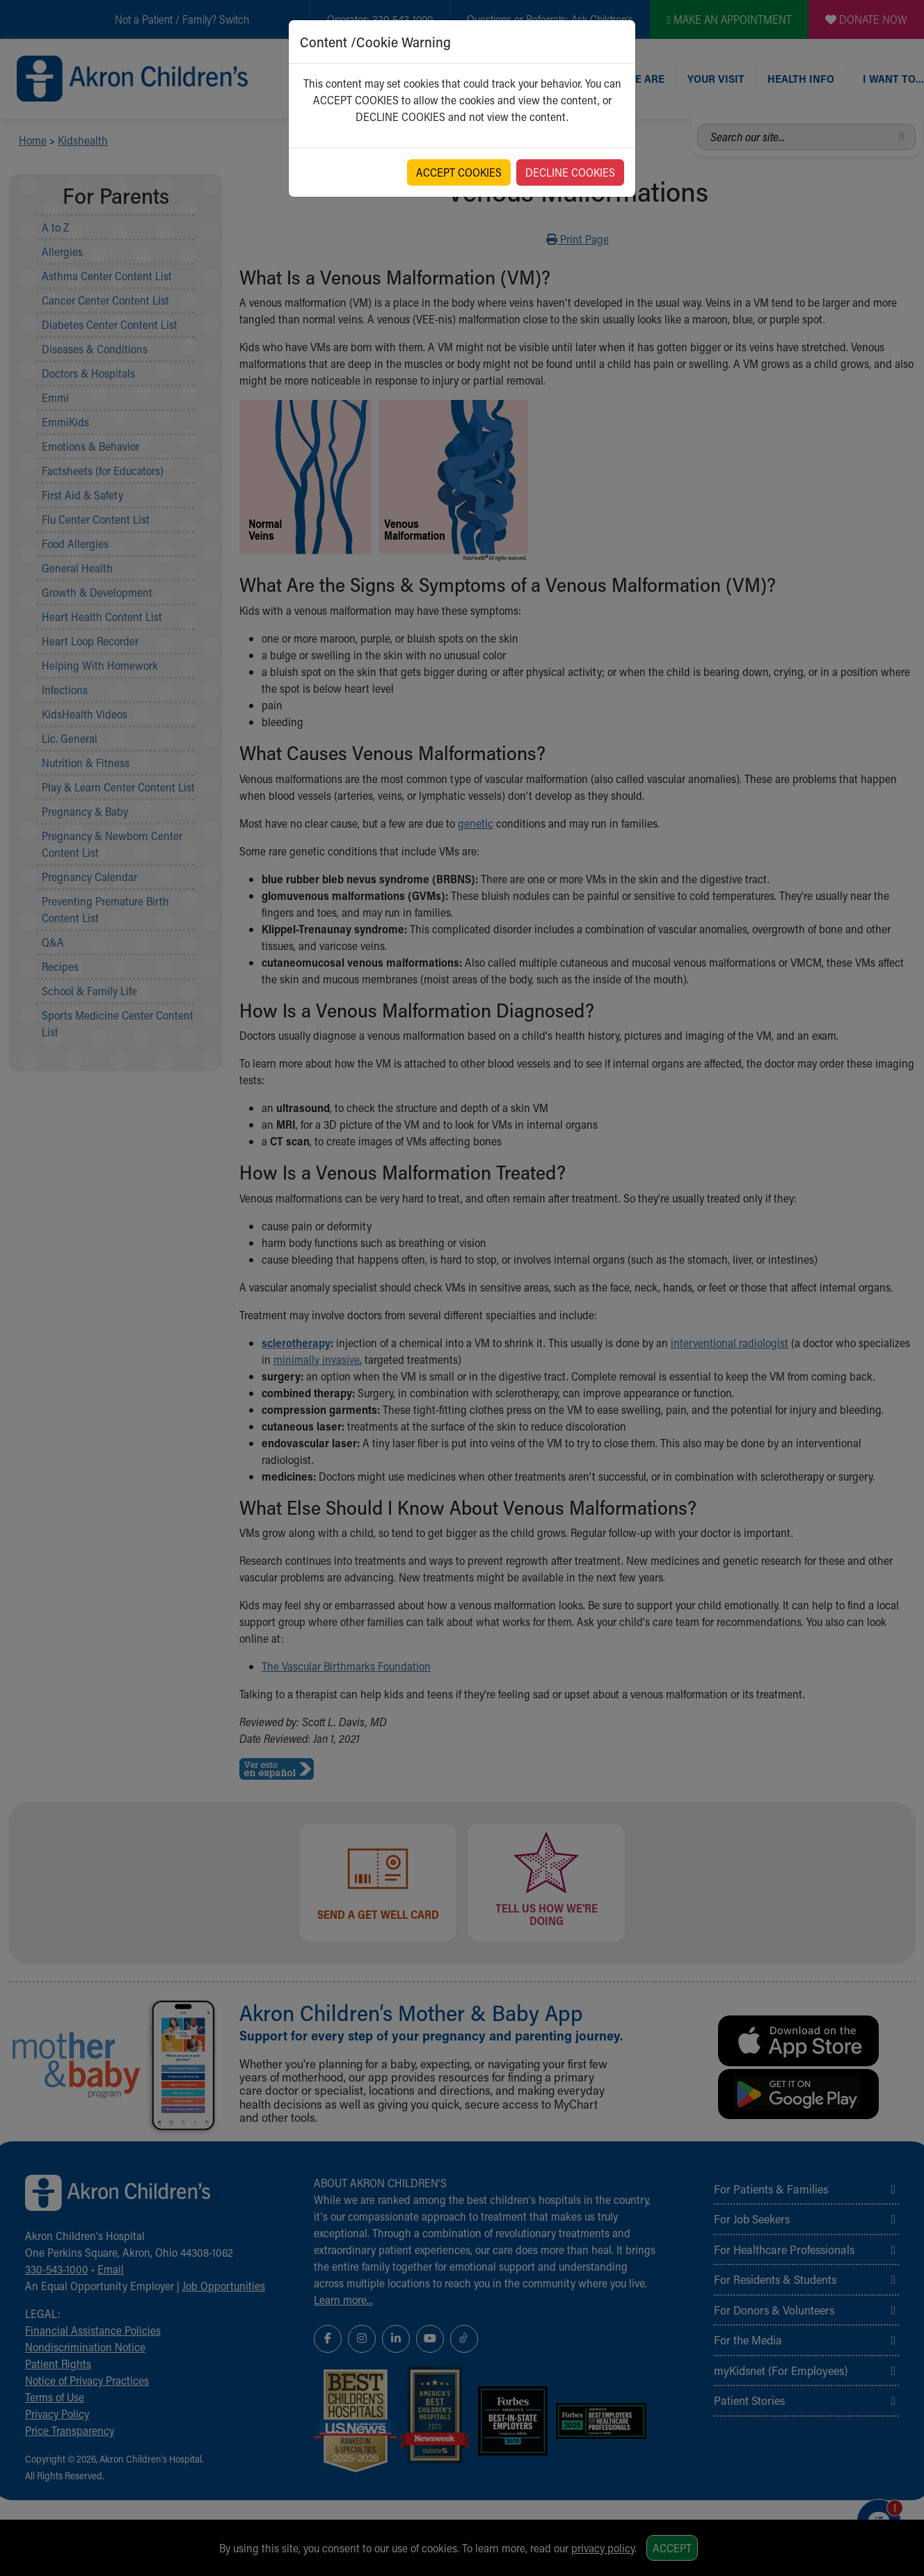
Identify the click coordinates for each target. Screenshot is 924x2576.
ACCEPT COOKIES (459, 172)
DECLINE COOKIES (570, 172)
